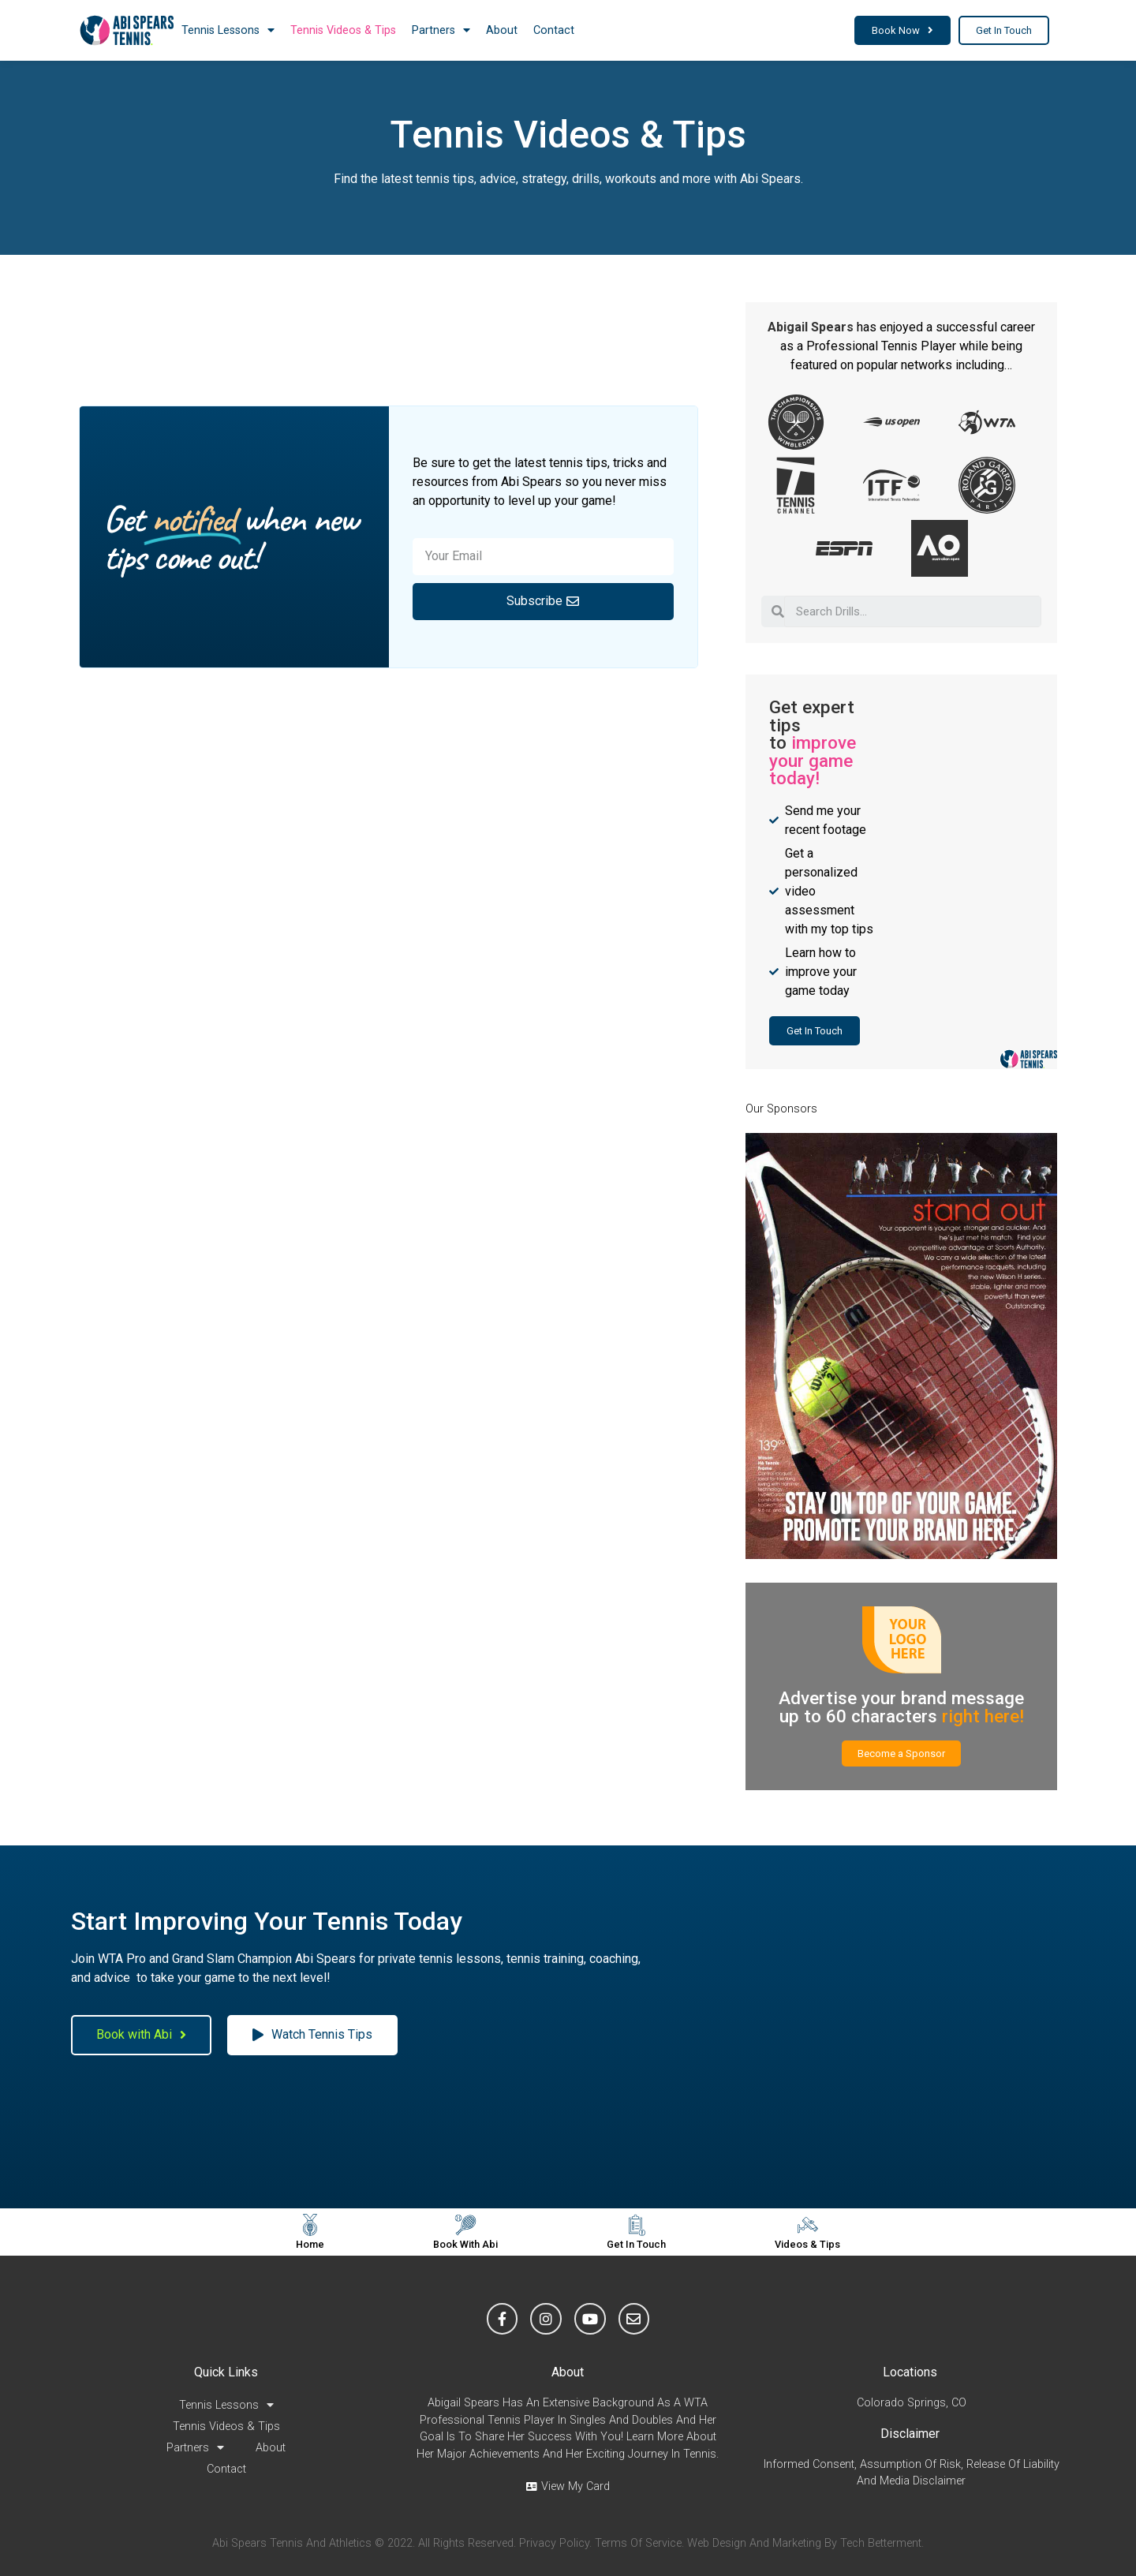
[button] (902, 30)
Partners (441, 30)
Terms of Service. (639, 2543)
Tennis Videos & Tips (343, 30)
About (502, 30)
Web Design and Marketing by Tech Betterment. (805, 2543)
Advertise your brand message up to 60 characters (901, 1706)
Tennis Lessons (228, 30)
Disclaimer (910, 2433)
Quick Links (226, 2372)
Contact (553, 30)
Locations (910, 2372)
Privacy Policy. (555, 2543)
